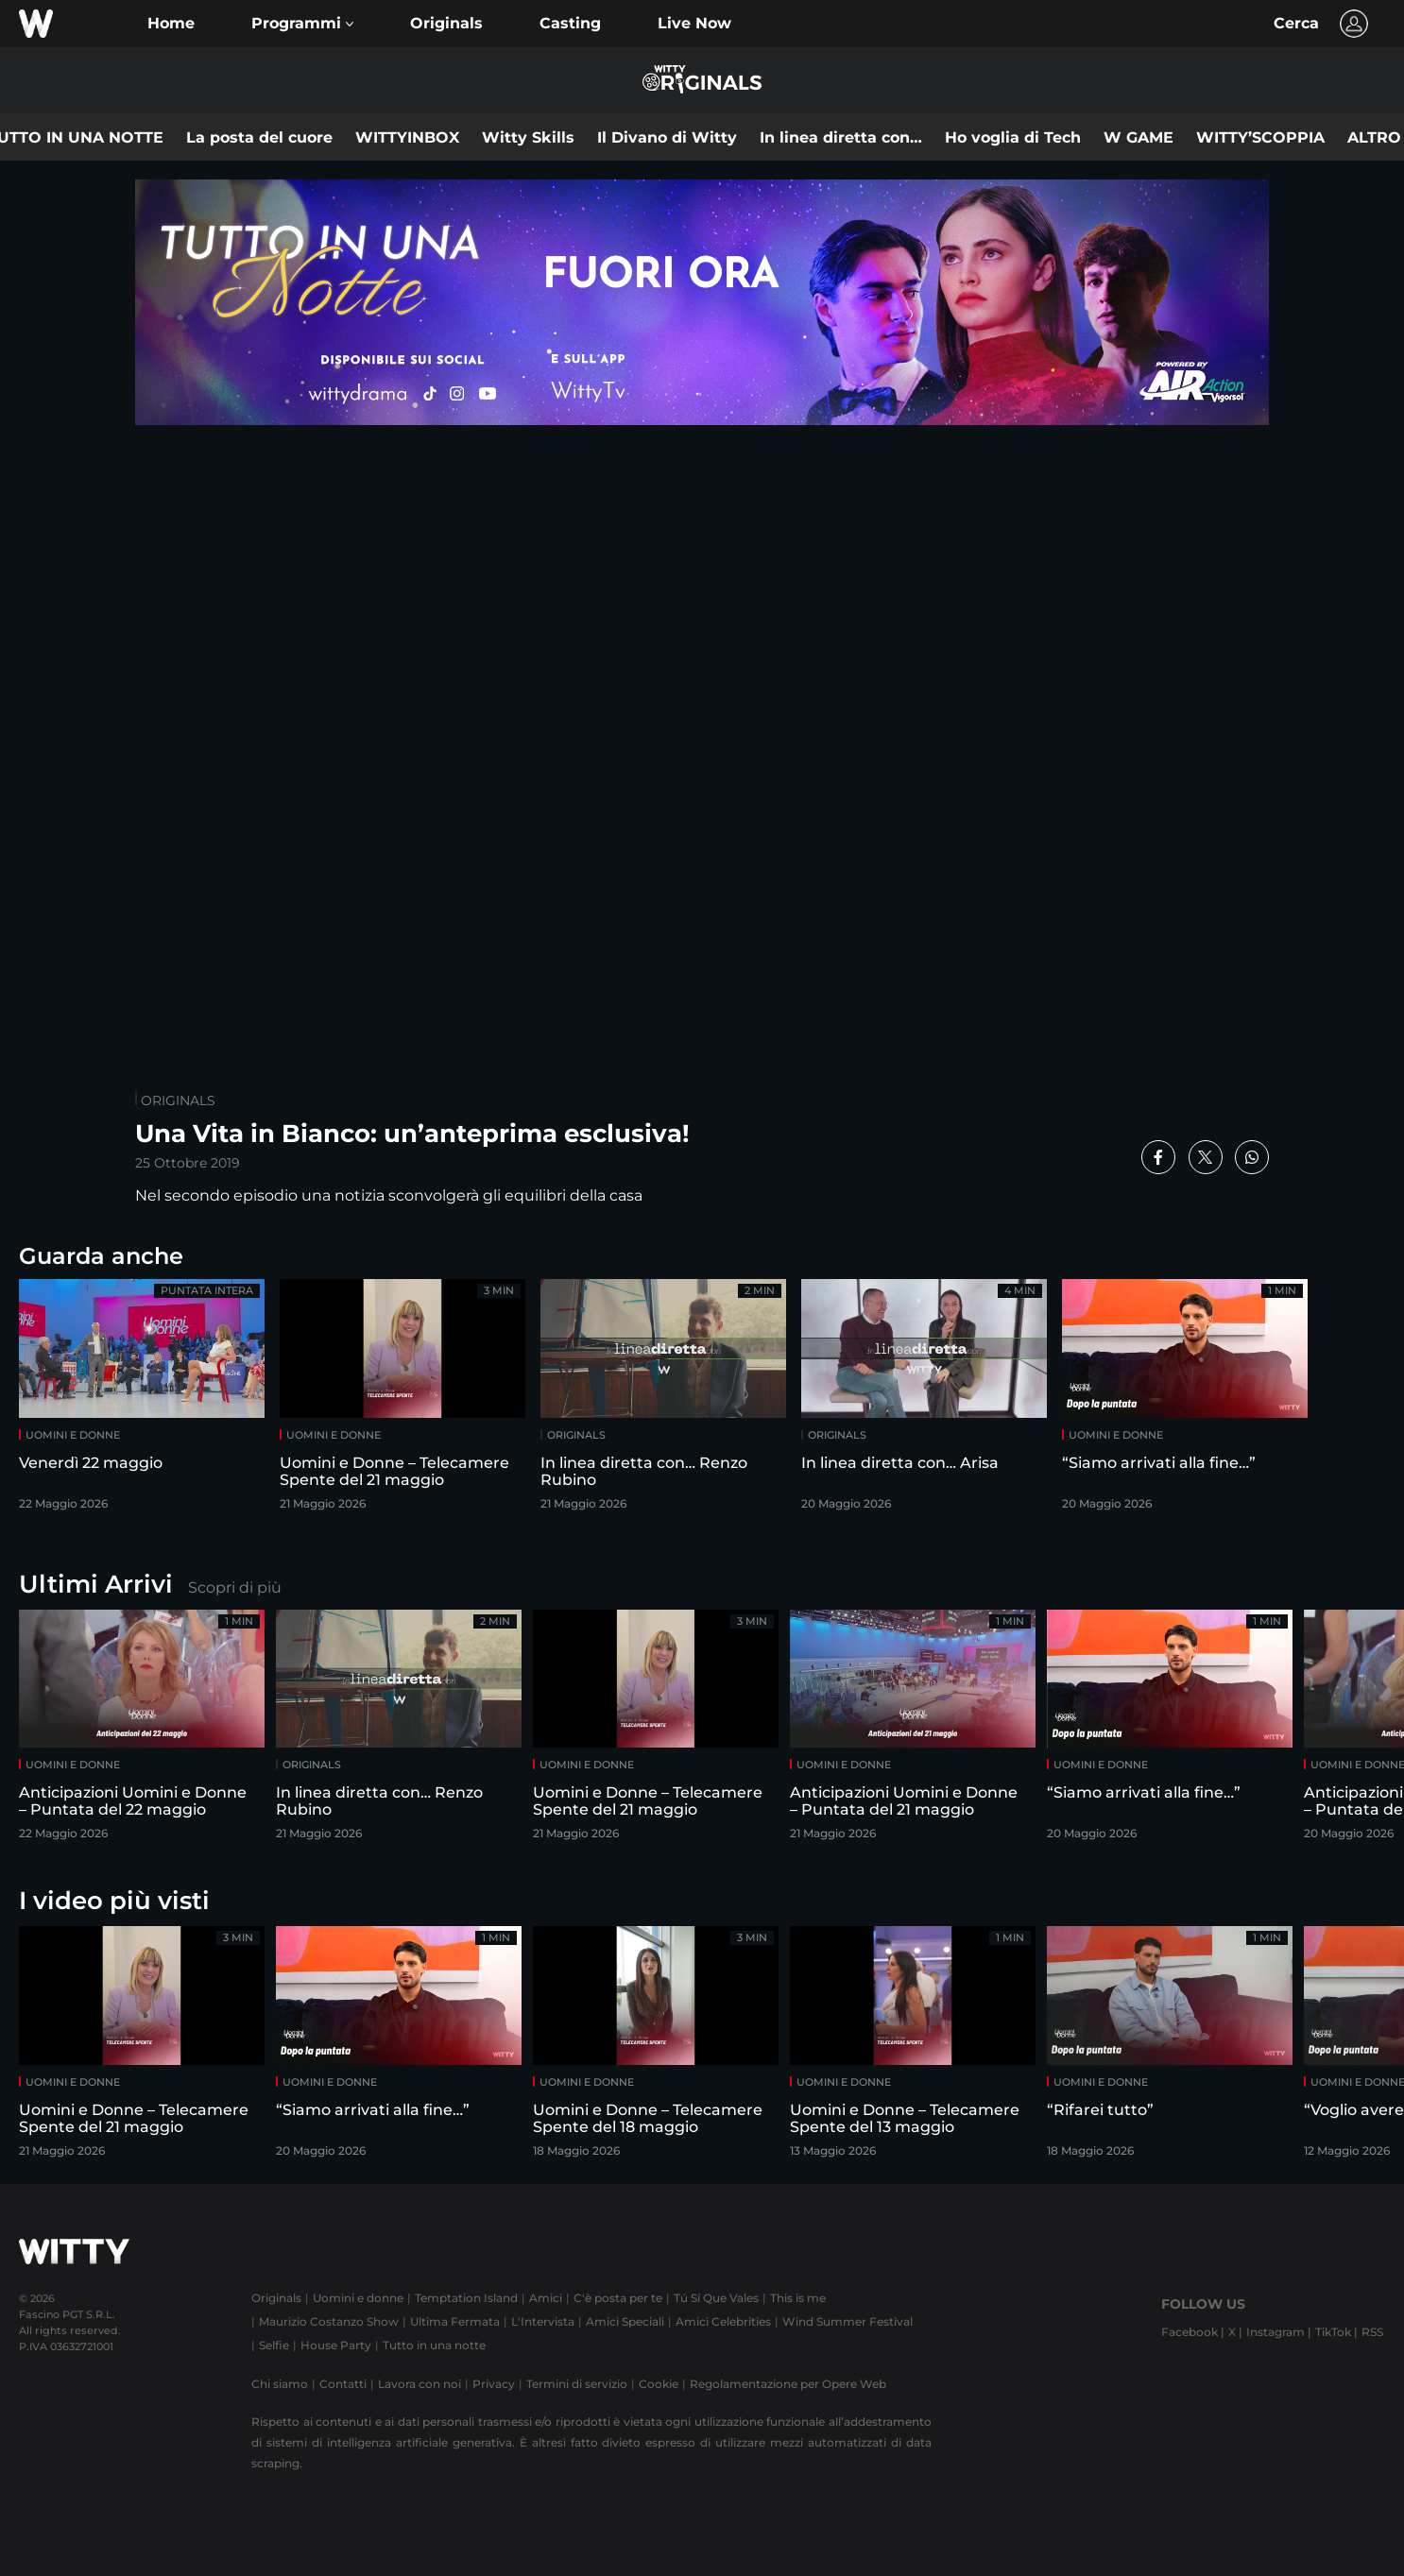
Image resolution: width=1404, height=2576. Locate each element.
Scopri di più (235, 1587)
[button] (302, 23)
